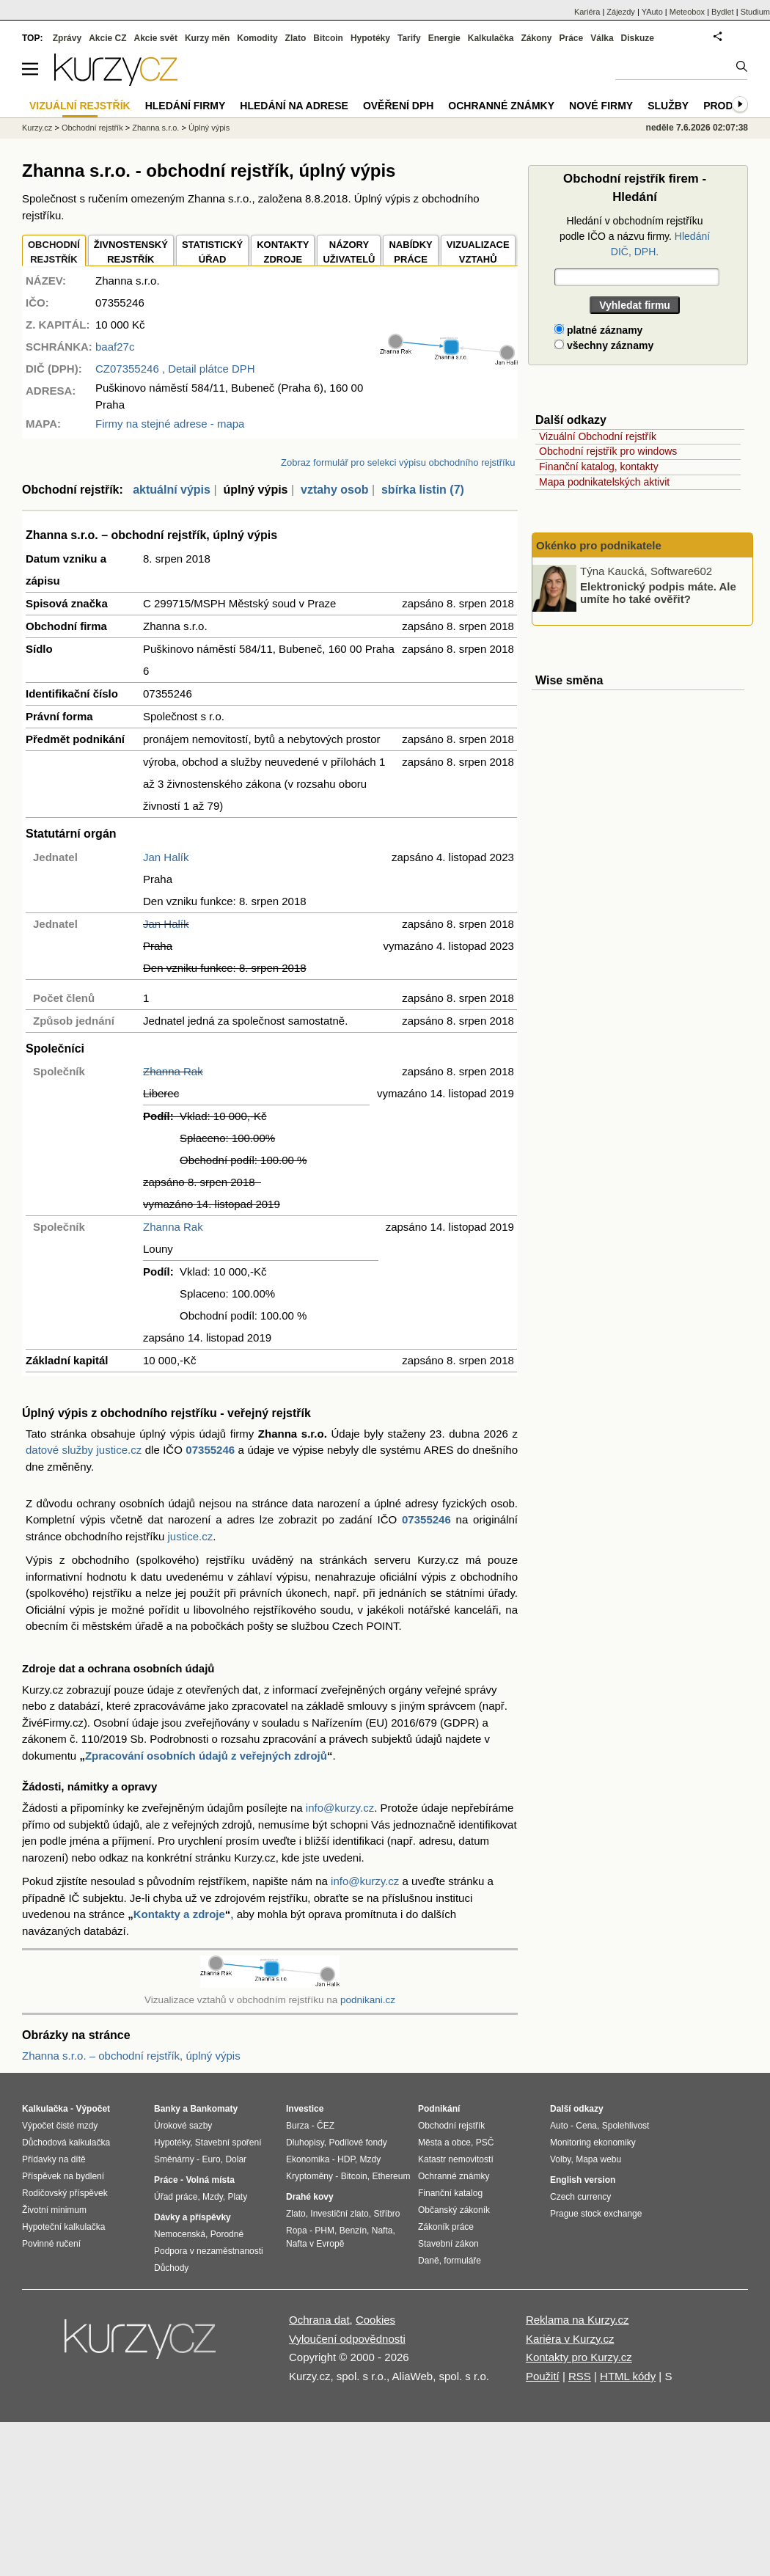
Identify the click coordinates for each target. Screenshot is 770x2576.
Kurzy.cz (37, 127)
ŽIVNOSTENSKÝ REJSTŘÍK (131, 252)
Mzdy (212, 2197)
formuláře (462, 2260)
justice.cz (190, 1536)
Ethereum (391, 2176)
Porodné (226, 2234)
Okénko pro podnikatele (598, 545)
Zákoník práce (446, 2227)
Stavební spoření (228, 2142)
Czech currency (580, 2197)
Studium (755, 11)
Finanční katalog (450, 2193)
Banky (167, 2109)
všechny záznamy (603, 345)
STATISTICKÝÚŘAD (212, 252)
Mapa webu (598, 2159)
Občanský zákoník (454, 2210)
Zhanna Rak (173, 1071)
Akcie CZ (107, 38)
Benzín (353, 2230)
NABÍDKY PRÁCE (410, 252)
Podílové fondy (357, 2142)
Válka (601, 38)
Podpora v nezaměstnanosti (208, 2251)
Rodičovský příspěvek (65, 2193)
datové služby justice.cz (84, 1449)
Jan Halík (166, 857)
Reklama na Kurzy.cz (577, 2319)
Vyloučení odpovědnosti (347, 2338)
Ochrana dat (319, 2319)
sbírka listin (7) (422, 489)
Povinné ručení (51, 2244)
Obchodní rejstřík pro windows (608, 451)
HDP (346, 2159)
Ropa (296, 2230)
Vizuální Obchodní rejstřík (597, 436)
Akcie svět (155, 38)
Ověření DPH (398, 105)
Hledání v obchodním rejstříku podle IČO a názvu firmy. (635, 236)
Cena (586, 2126)
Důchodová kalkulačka (66, 2142)
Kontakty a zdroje (179, 1914)
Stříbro (386, 2214)
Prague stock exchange (596, 2214)
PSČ (485, 2142)
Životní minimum (54, 2210)
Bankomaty (214, 2109)
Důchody (171, 2268)
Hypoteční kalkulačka (63, 2227)
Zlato (296, 38)
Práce (572, 38)
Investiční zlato (339, 2214)
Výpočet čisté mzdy (60, 2126)
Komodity (257, 38)
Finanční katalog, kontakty (599, 466)
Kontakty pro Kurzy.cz (579, 2357)
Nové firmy (601, 105)
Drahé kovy (310, 2197)
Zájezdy (620, 11)
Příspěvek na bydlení (63, 2176)
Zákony (536, 38)
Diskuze (637, 38)
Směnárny (174, 2159)
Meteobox (687, 11)
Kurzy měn (207, 38)
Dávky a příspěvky (192, 2217)
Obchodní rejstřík (92, 127)
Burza (297, 2126)
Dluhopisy (305, 2142)
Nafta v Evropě (315, 2244)
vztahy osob (334, 489)
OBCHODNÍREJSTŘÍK (54, 252)
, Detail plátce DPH (175, 368)
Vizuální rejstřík (80, 105)
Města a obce (444, 2142)
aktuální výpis (171, 489)
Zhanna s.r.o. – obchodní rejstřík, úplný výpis (131, 2055)
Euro (211, 2159)
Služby (668, 105)
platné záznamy (598, 330)
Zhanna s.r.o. (155, 127)
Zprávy (67, 38)
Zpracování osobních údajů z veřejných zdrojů (206, 1755)
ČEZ (325, 2126)
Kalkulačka (491, 38)
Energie (444, 38)
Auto (559, 2126)
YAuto (652, 11)
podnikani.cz (367, 1999)
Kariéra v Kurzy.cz (570, 2338)
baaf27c (114, 346)
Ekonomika (307, 2159)
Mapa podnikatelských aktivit (604, 482)
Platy (238, 2197)
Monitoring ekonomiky (593, 2142)
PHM (324, 2230)
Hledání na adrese (294, 105)
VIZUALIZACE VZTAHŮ (478, 252)
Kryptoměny (309, 2176)
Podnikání (439, 2109)
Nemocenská (179, 2234)
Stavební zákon (448, 2244)
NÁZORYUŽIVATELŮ (349, 252)
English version (582, 2180)
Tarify (409, 38)
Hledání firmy (185, 105)
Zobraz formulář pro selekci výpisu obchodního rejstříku (398, 462)
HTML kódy (628, 2376)
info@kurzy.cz (340, 1807)
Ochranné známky (501, 105)
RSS (579, 2376)
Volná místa (210, 2180)
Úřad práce (175, 2197)
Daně (428, 2260)
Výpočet (93, 2109)
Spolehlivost (626, 2126)
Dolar (235, 2159)
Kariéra (587, 11)
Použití (543, 2376)
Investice (304, 2109)
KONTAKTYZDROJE (283, 252)
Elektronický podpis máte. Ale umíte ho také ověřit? (658, 592)
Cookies (375, 2319)
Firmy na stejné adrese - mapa (169, 423)
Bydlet (722, 11)
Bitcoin (328, 38)
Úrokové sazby (183, 2126)
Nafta (382, 2230)
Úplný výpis (209, 127)
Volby (560, 2159)
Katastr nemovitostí (456, 2159)
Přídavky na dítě (54, 2159)
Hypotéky (370, 38)
